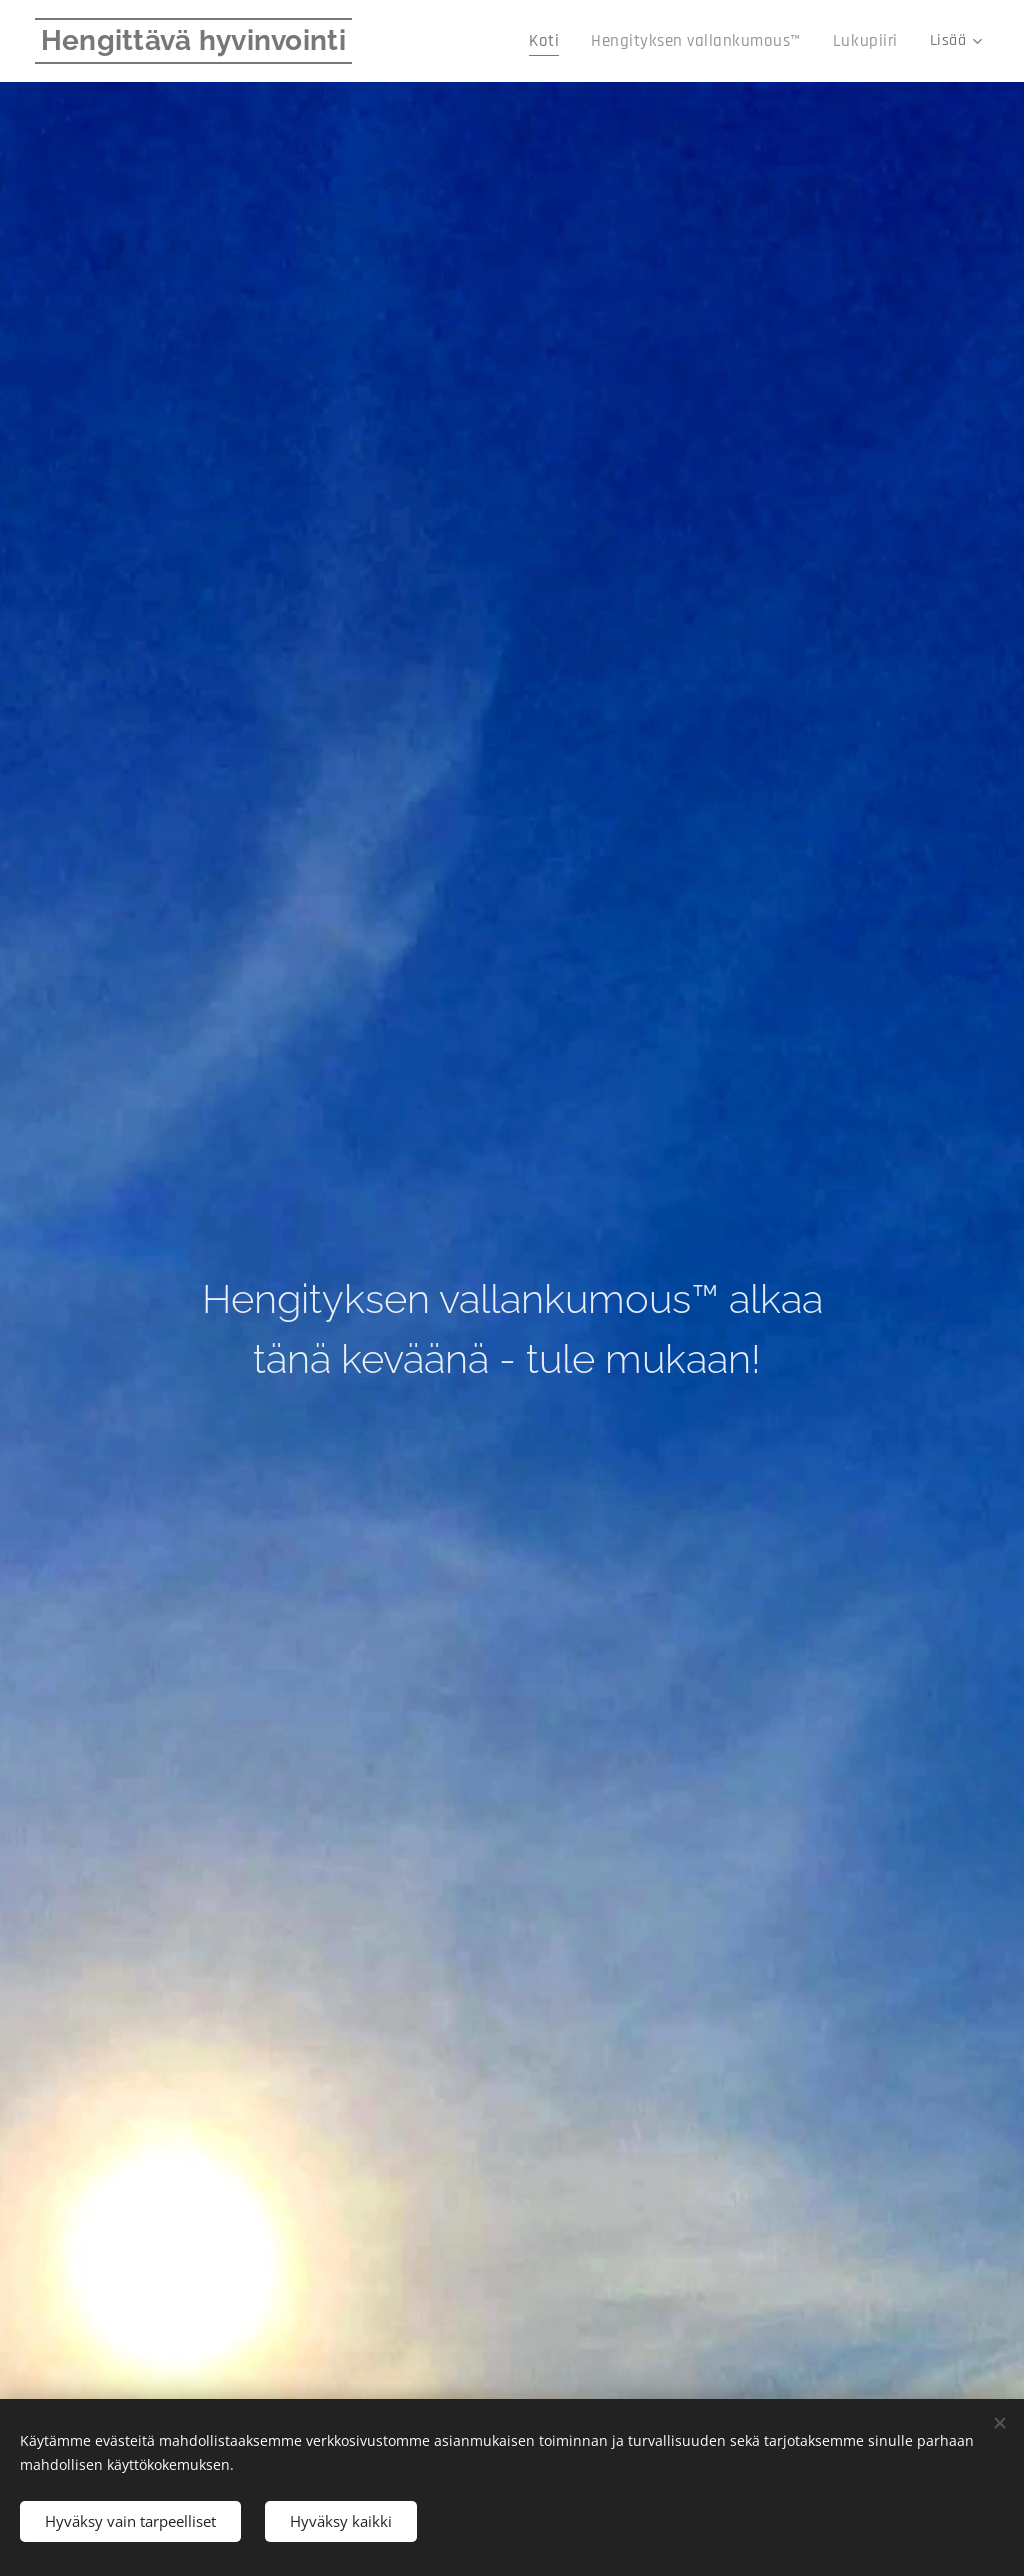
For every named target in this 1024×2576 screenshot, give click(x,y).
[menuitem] (571, 41)
